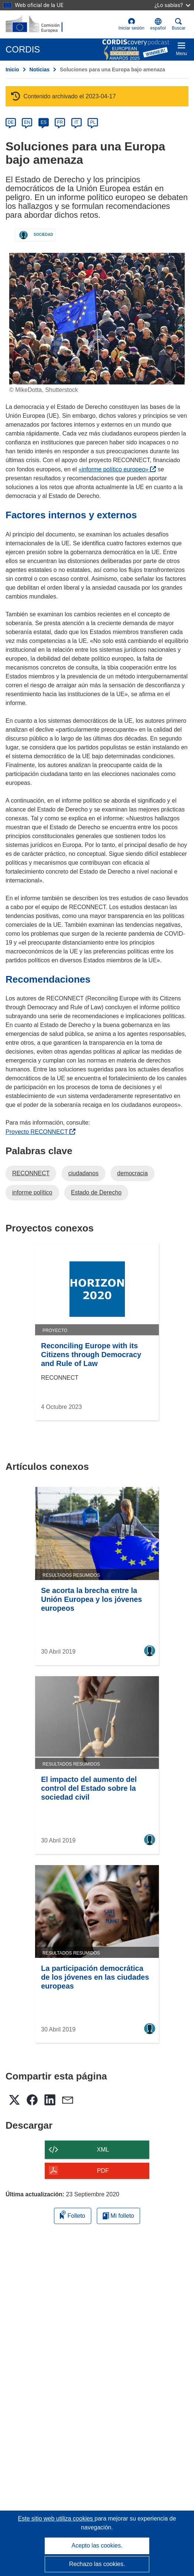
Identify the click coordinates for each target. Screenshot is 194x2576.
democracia (132, 1173)
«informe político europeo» (117, 469)
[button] (158, 24)
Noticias (40, 69)
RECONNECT (31, 1173)
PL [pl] (93, 122)
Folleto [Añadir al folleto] (72, 2214)
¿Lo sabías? (172, 5)
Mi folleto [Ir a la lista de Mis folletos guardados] (118, 2215)
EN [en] (27, 122)
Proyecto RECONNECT (40, 1132)
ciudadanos (83, 1173)
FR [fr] (60, 122)
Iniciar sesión (131, 24)
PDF (103, 2170)
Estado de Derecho (96, 1192)
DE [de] (11, 122)
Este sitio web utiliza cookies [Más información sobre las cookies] (56, 2518)
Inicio (12, 69)
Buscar (179, 24)
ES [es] (44, 122)
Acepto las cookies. (97, 2545)
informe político (32, 1192)
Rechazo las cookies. (97, 2564)
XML (103, 2149)
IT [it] (76, 122)
